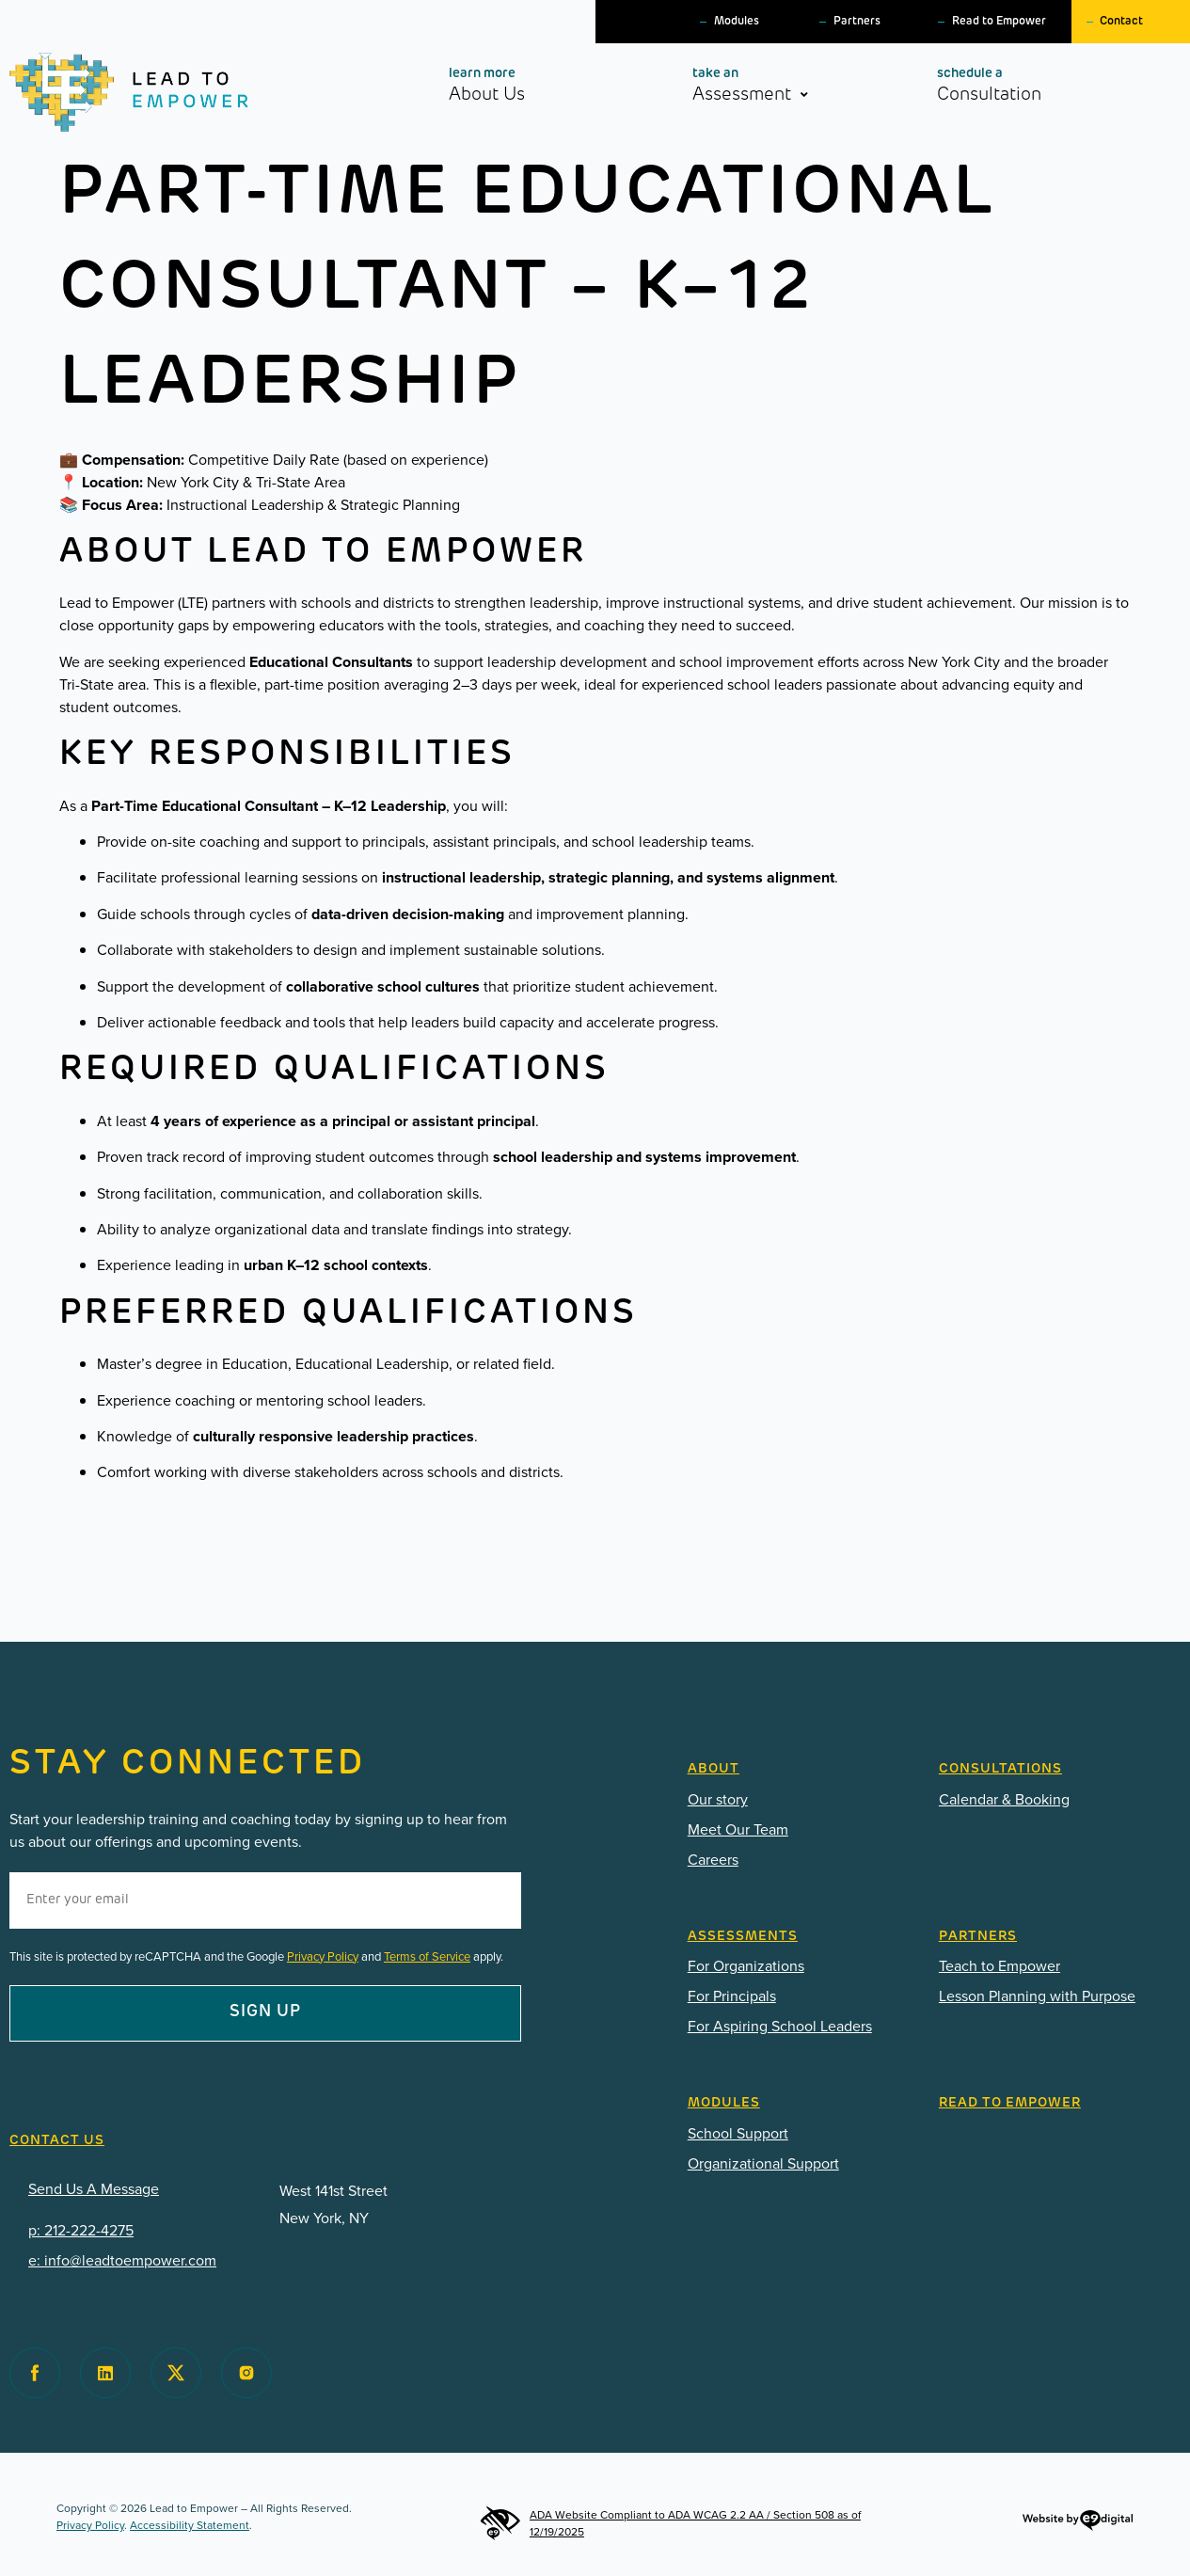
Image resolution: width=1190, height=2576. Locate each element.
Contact (1121, 21)
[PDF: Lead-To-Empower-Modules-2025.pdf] (799, 2134)
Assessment (773, 89)
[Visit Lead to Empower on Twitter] (176, 2372)
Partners (857, 21)
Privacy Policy (322, 1956)
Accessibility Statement (189, 2525)
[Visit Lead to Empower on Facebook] (34, 2372)
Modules (736, 21)
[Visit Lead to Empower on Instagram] (246, 2372)
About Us (520, 84)
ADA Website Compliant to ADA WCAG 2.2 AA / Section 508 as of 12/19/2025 (670, 2523)
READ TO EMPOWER (1010, 2103)
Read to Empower (999, 21)
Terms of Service (427, 1956)
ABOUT (713, 1769)
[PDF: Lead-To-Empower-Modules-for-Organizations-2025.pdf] (799, 2164)
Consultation (1022, 84)
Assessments (743, 1937)
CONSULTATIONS (1000, 1769)
